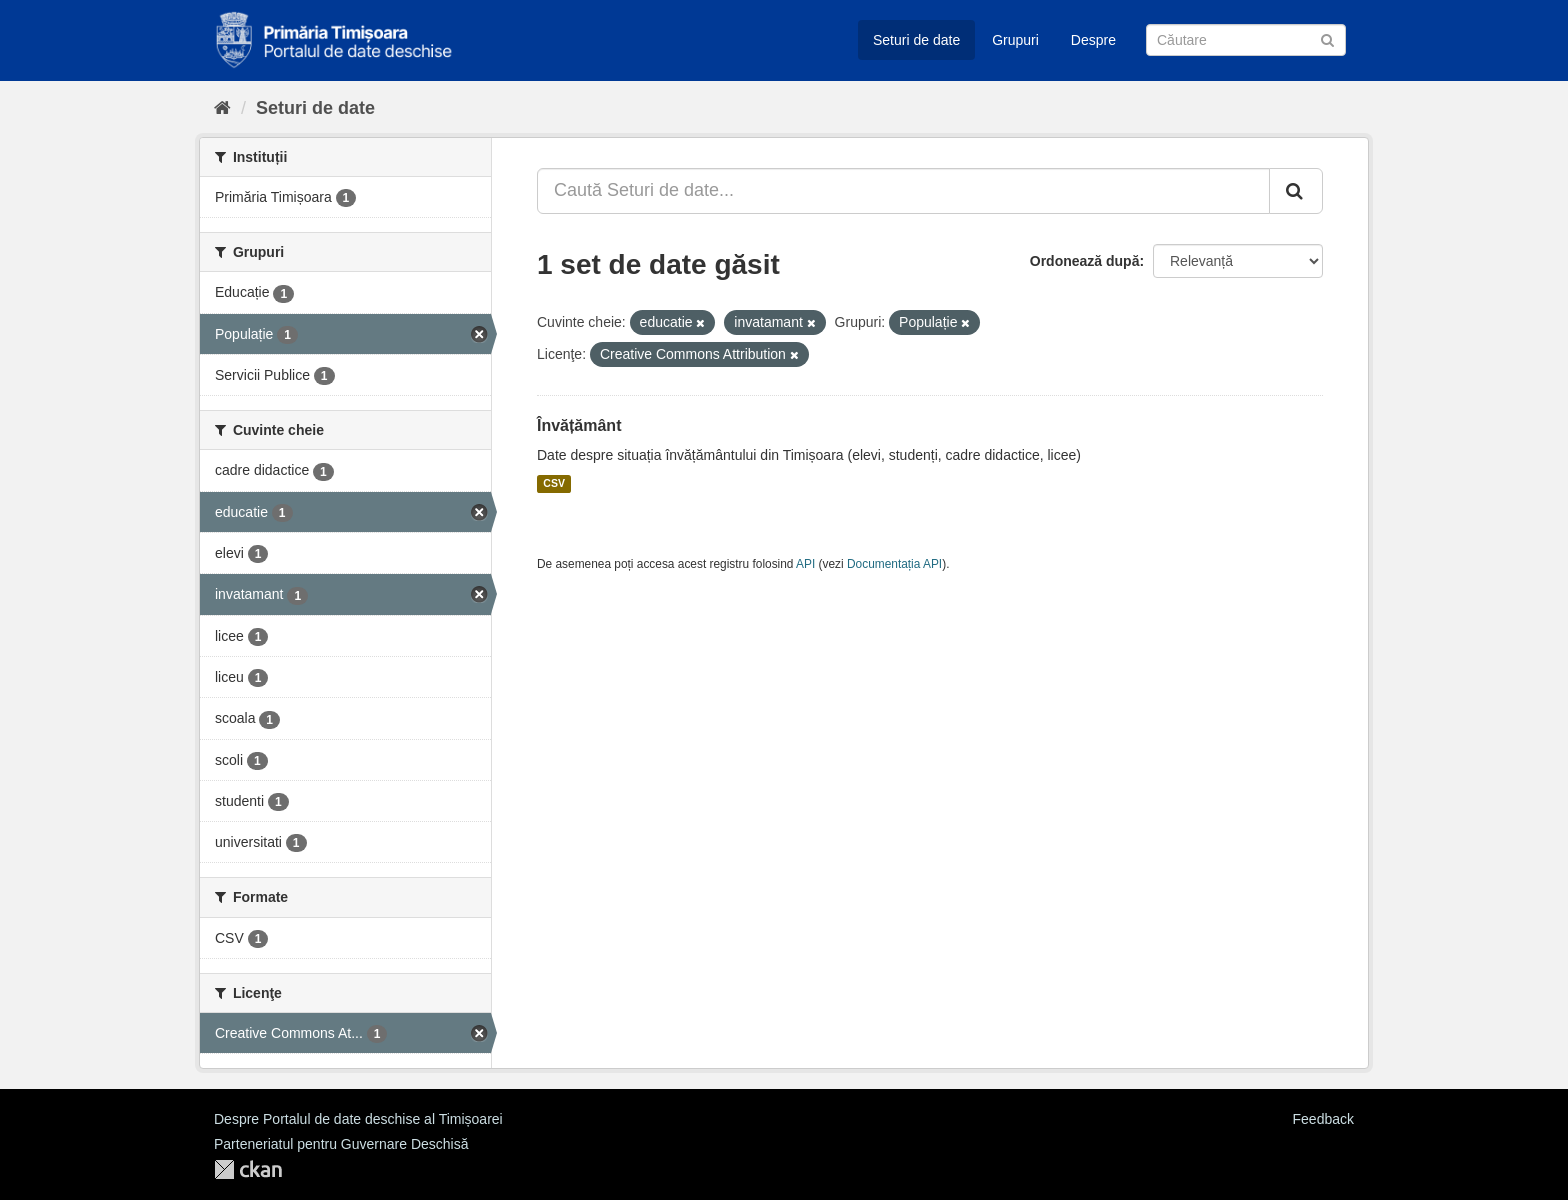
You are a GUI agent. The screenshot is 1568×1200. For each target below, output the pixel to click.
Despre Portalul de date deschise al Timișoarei (358, 1119)
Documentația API (894, 564)
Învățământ (579, 425)
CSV (554, 484)
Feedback (1323, 1119)
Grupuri (1015, 40)
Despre (1093, 40)
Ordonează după (1085, 261)
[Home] (222, 108)
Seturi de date (916, 40)
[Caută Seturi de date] (1246, 40)
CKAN (248, 1169)
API (805, 564)
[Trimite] (1327, 38)
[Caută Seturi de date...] (903, 191)
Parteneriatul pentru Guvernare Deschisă (341, 1144)
